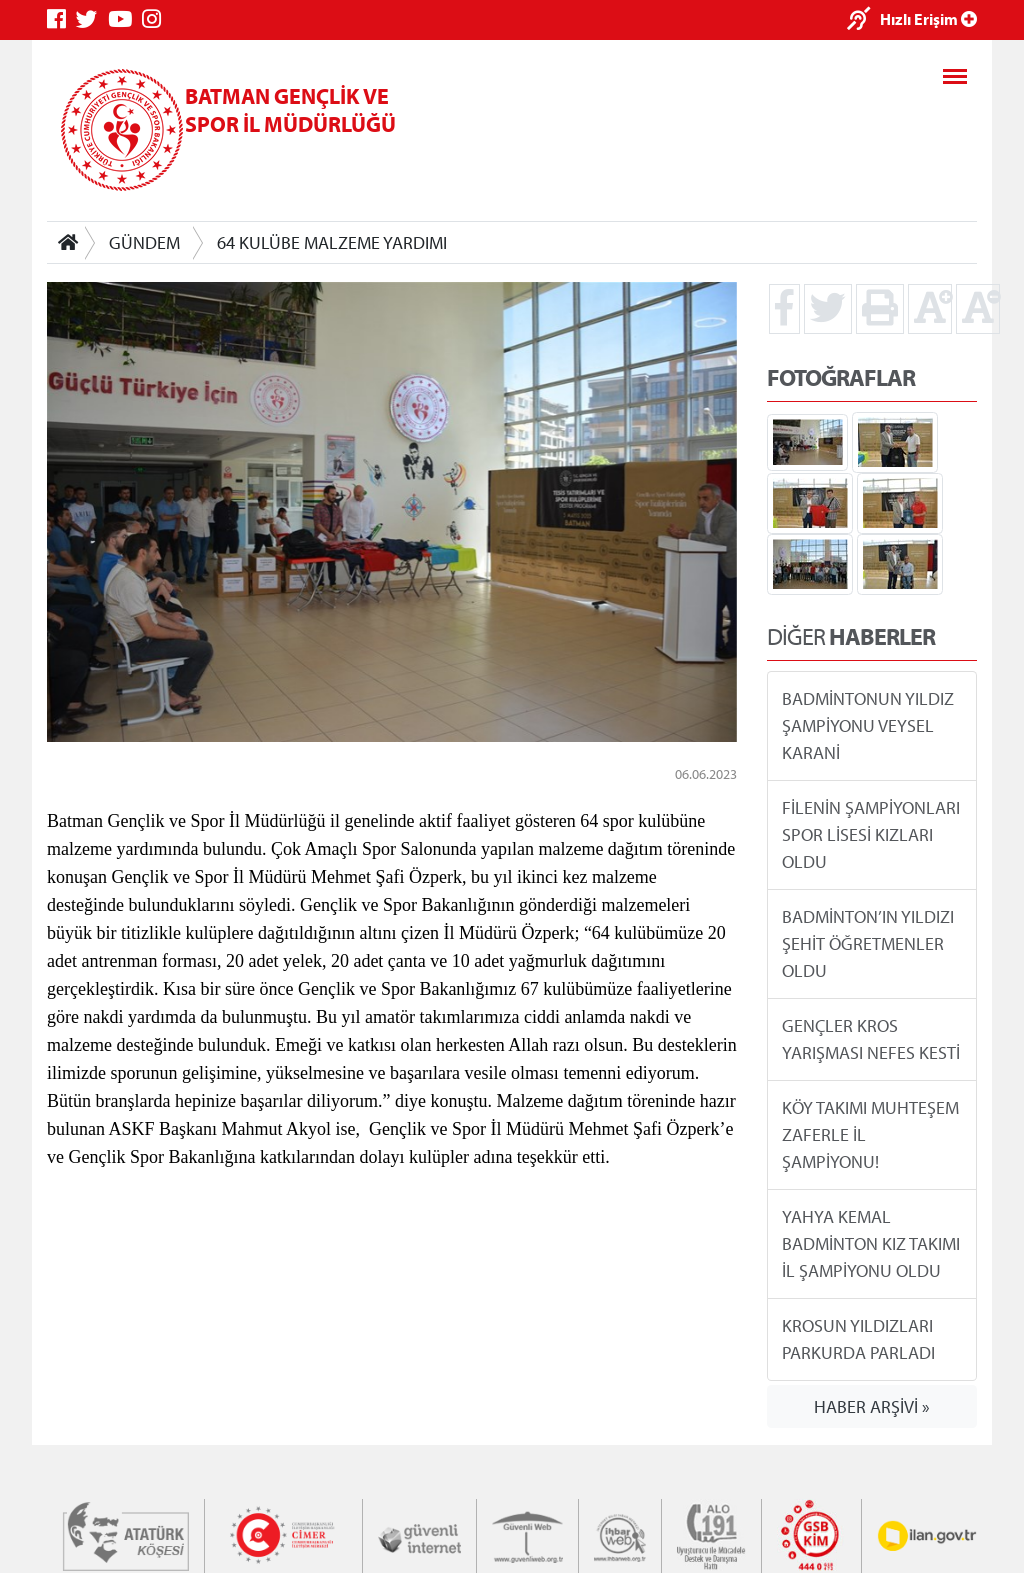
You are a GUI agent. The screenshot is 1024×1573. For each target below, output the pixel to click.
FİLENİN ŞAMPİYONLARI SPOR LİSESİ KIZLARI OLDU (871, 834)
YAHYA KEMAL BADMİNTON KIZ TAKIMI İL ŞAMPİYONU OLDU (871, 1243)
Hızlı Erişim (928, 19)
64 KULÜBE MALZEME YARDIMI (332, 242)
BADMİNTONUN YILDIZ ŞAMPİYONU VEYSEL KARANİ (868, 725)
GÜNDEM (144, 242)
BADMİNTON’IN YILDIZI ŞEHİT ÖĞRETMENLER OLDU (868, 943)
